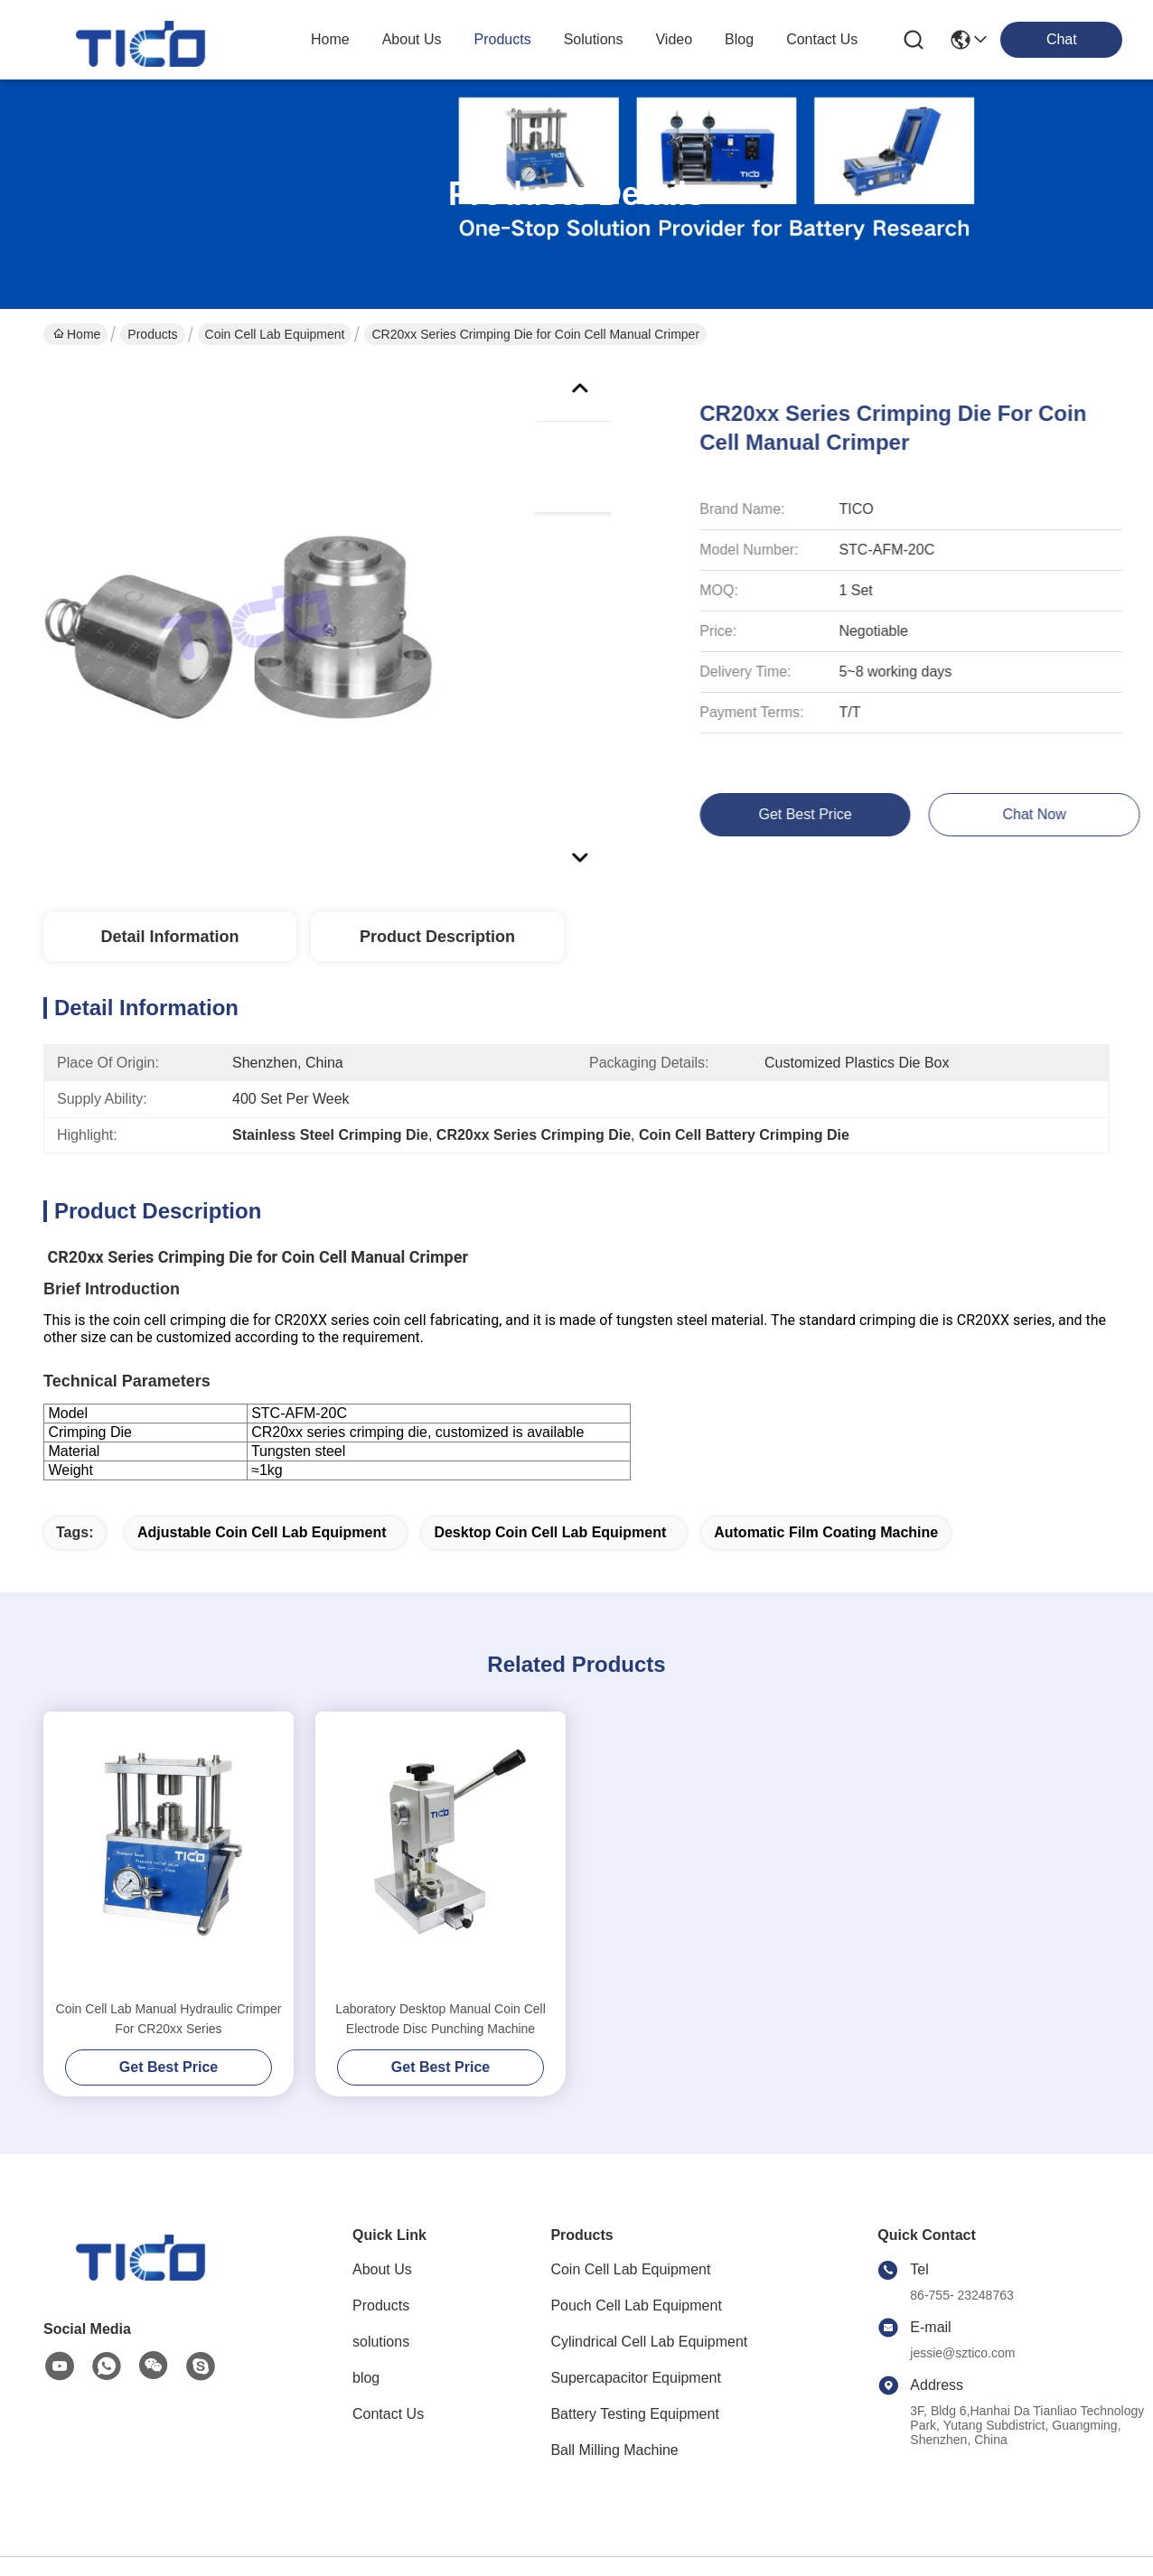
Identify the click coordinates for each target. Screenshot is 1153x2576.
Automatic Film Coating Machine (826, 1532)
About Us (382, 2269)
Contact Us (388, 2414)
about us (412, 39)
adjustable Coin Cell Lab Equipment (262, 1532)
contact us (822, 39)
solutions (593, 39)
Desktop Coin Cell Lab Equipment (550, 1532)
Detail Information (169, 937)
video (673, 39)
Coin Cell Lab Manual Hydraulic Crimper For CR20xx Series (169, 2019)
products (502, 39)
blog (739, 39)
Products (152, 334)
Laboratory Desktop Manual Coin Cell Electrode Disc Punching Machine (440, 2019)
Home (330, 39)
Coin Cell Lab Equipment (275, 334)
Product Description (437, 937)
